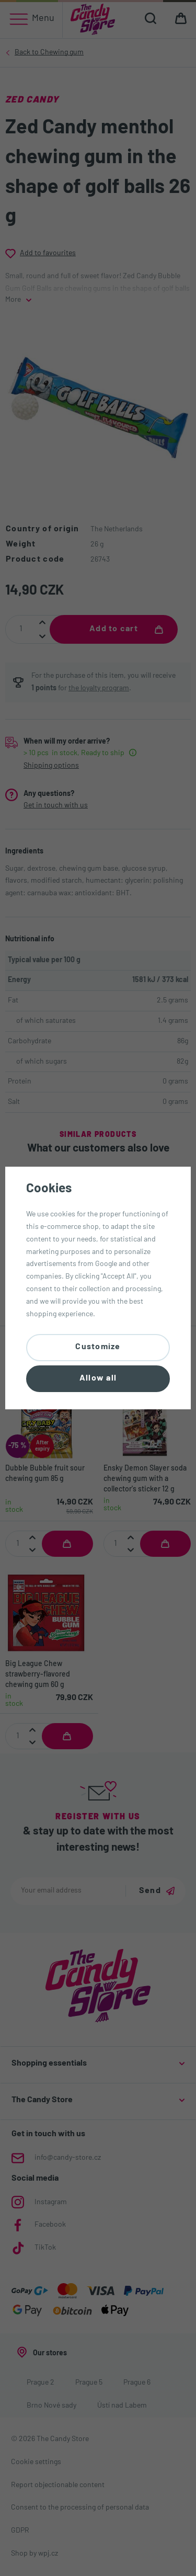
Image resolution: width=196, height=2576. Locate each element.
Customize (98, 1347)
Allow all (98, 1378)
